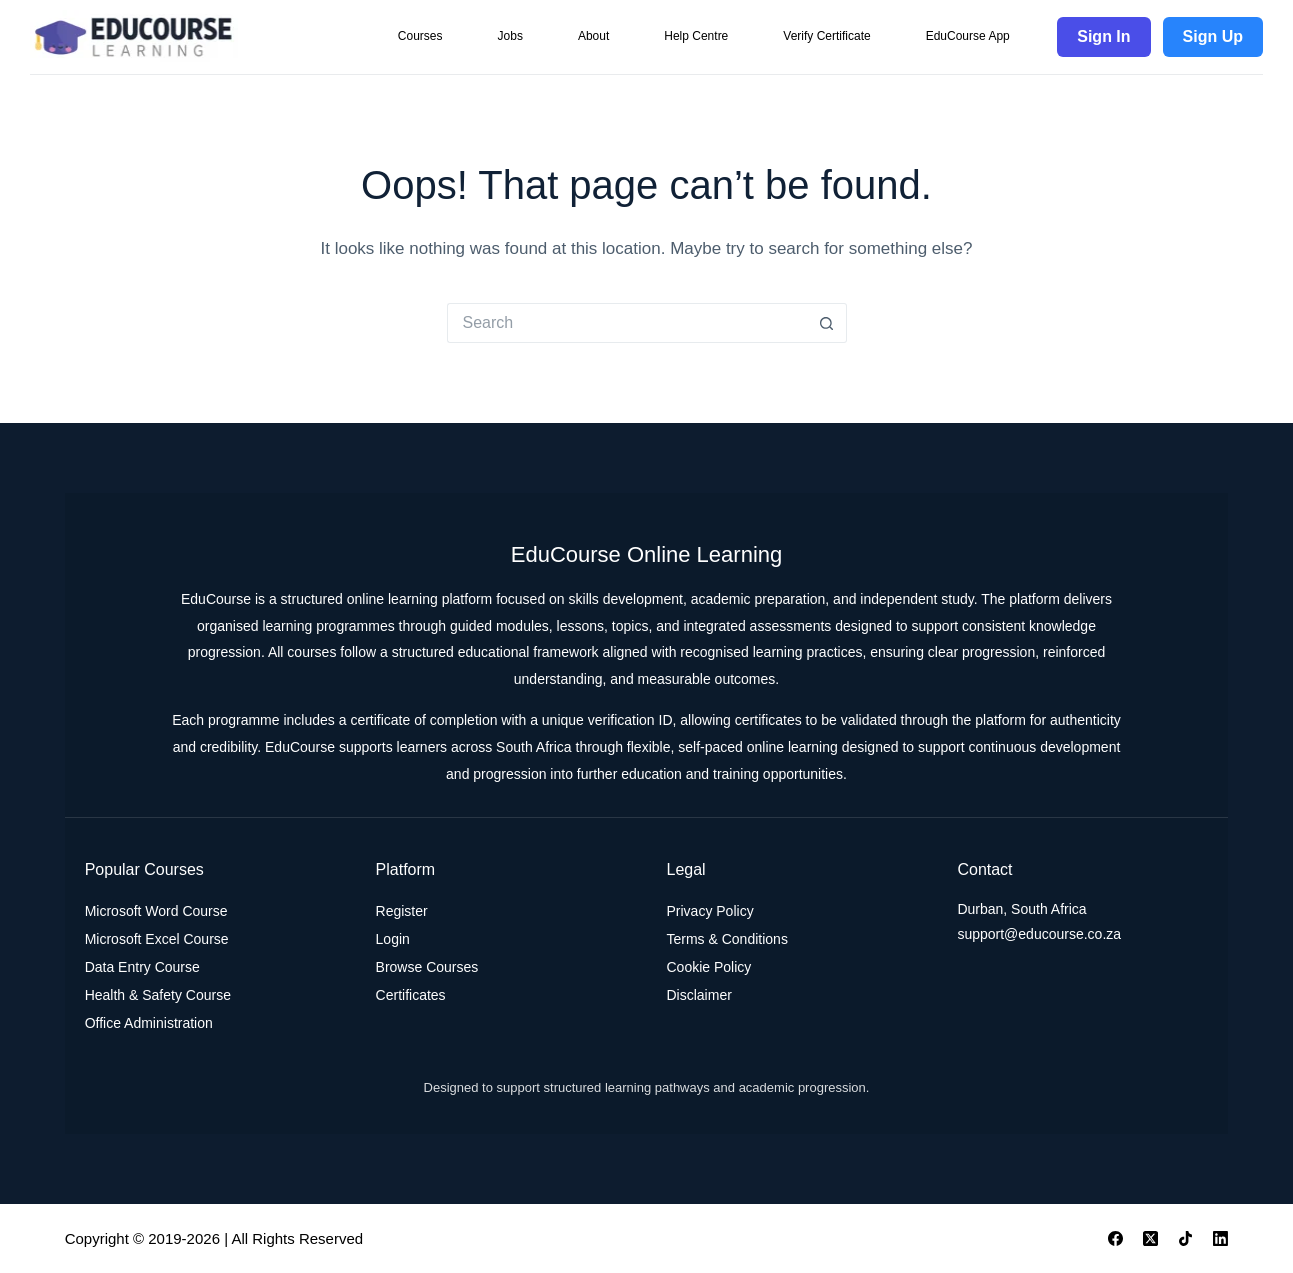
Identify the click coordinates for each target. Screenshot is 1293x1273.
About (593, 36)
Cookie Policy (709, 967)
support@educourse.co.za (1039, 934)
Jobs (510, 36)
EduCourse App (968, 36)
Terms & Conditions (727, 939)
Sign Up (1213, 36)
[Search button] (827, 323)
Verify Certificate (826, 36)
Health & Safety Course (158, 995)
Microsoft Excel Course (157, 939)
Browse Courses (427, 967)
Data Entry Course (142, 967)
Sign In (1103, 36)
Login (393, 939)
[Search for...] (627, 323)
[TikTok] (1185, 1238)
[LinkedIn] (1220, 1238)
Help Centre (696, 36)
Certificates (411, 995)
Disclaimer (699, 995)
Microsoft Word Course (156, 911)
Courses (420, 36)
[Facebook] (1115, 1238)
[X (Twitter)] (1150, 1238)
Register (402, 911)
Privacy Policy (710, 911)
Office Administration (149, 1023)
